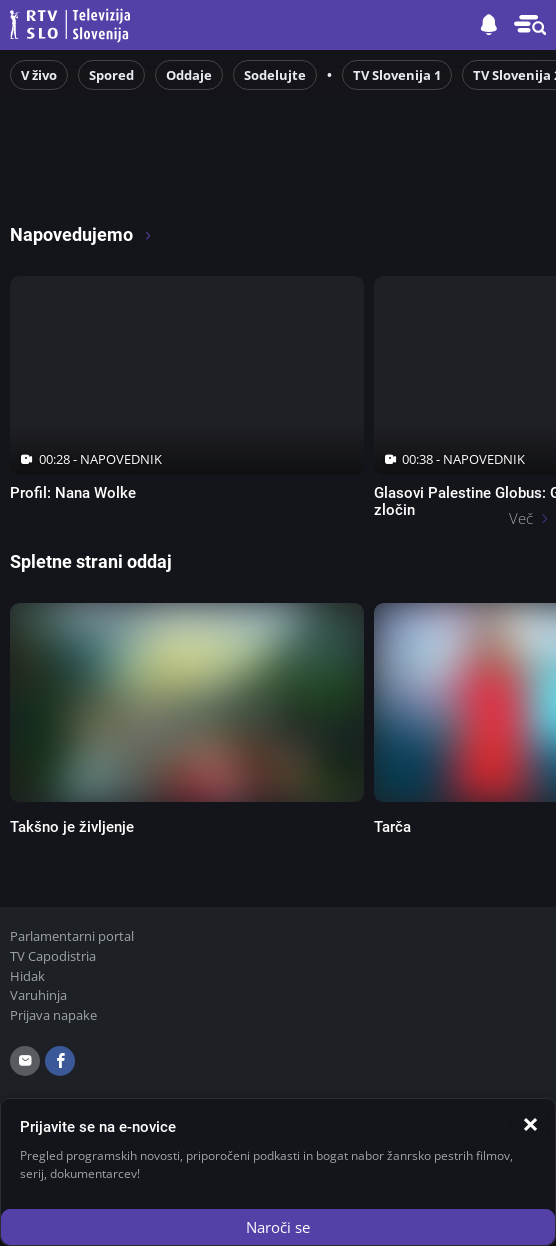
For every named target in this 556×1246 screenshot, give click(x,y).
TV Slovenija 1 (397, 75)
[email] (25, 1061)
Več (521, 518)
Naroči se (278, 1227)
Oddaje (189, 75)
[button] (530, 25)
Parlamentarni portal (72, 936)
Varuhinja (38, 995)
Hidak (27, 976)
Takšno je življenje (72, 827)
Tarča (392, 827)
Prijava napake (53, 1015)
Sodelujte (275, 75)
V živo (39, 75)
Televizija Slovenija (73, 25)
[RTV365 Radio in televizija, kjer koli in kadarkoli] (180, 181)
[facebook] (60, 1061)
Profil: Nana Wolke (73, 493)
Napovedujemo (81, 234)
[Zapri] (530, 1124)
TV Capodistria (53, 956)
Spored (111, 75)
